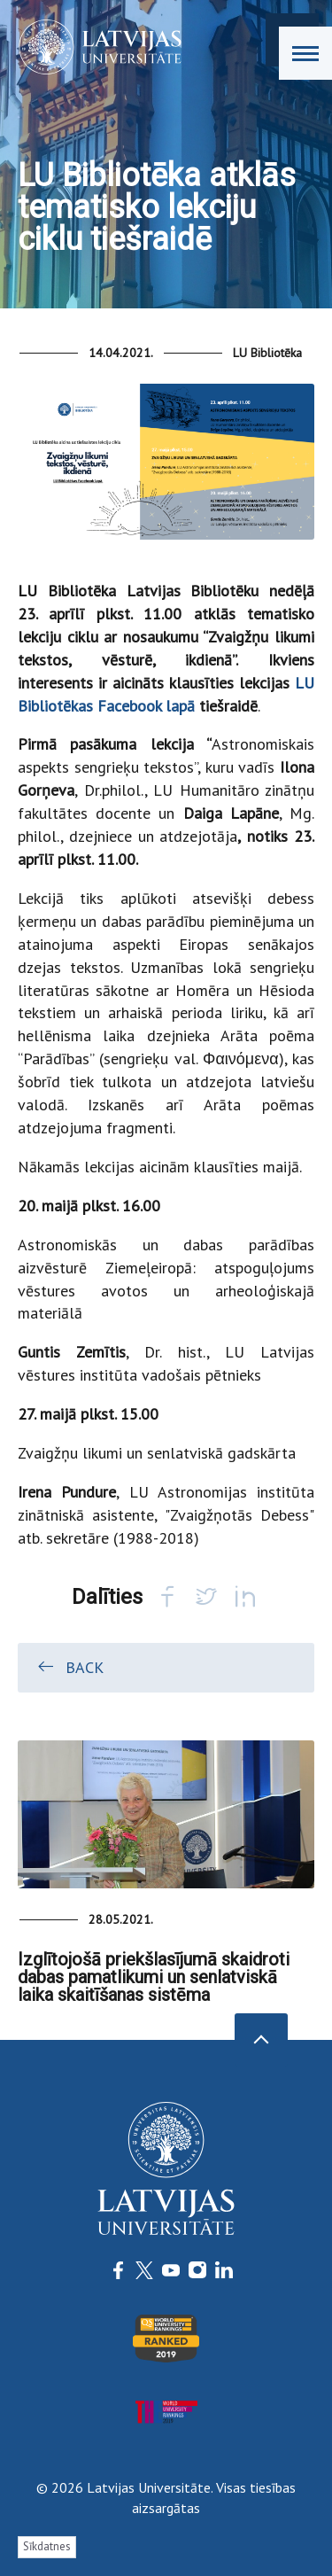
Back (69, 1666)
